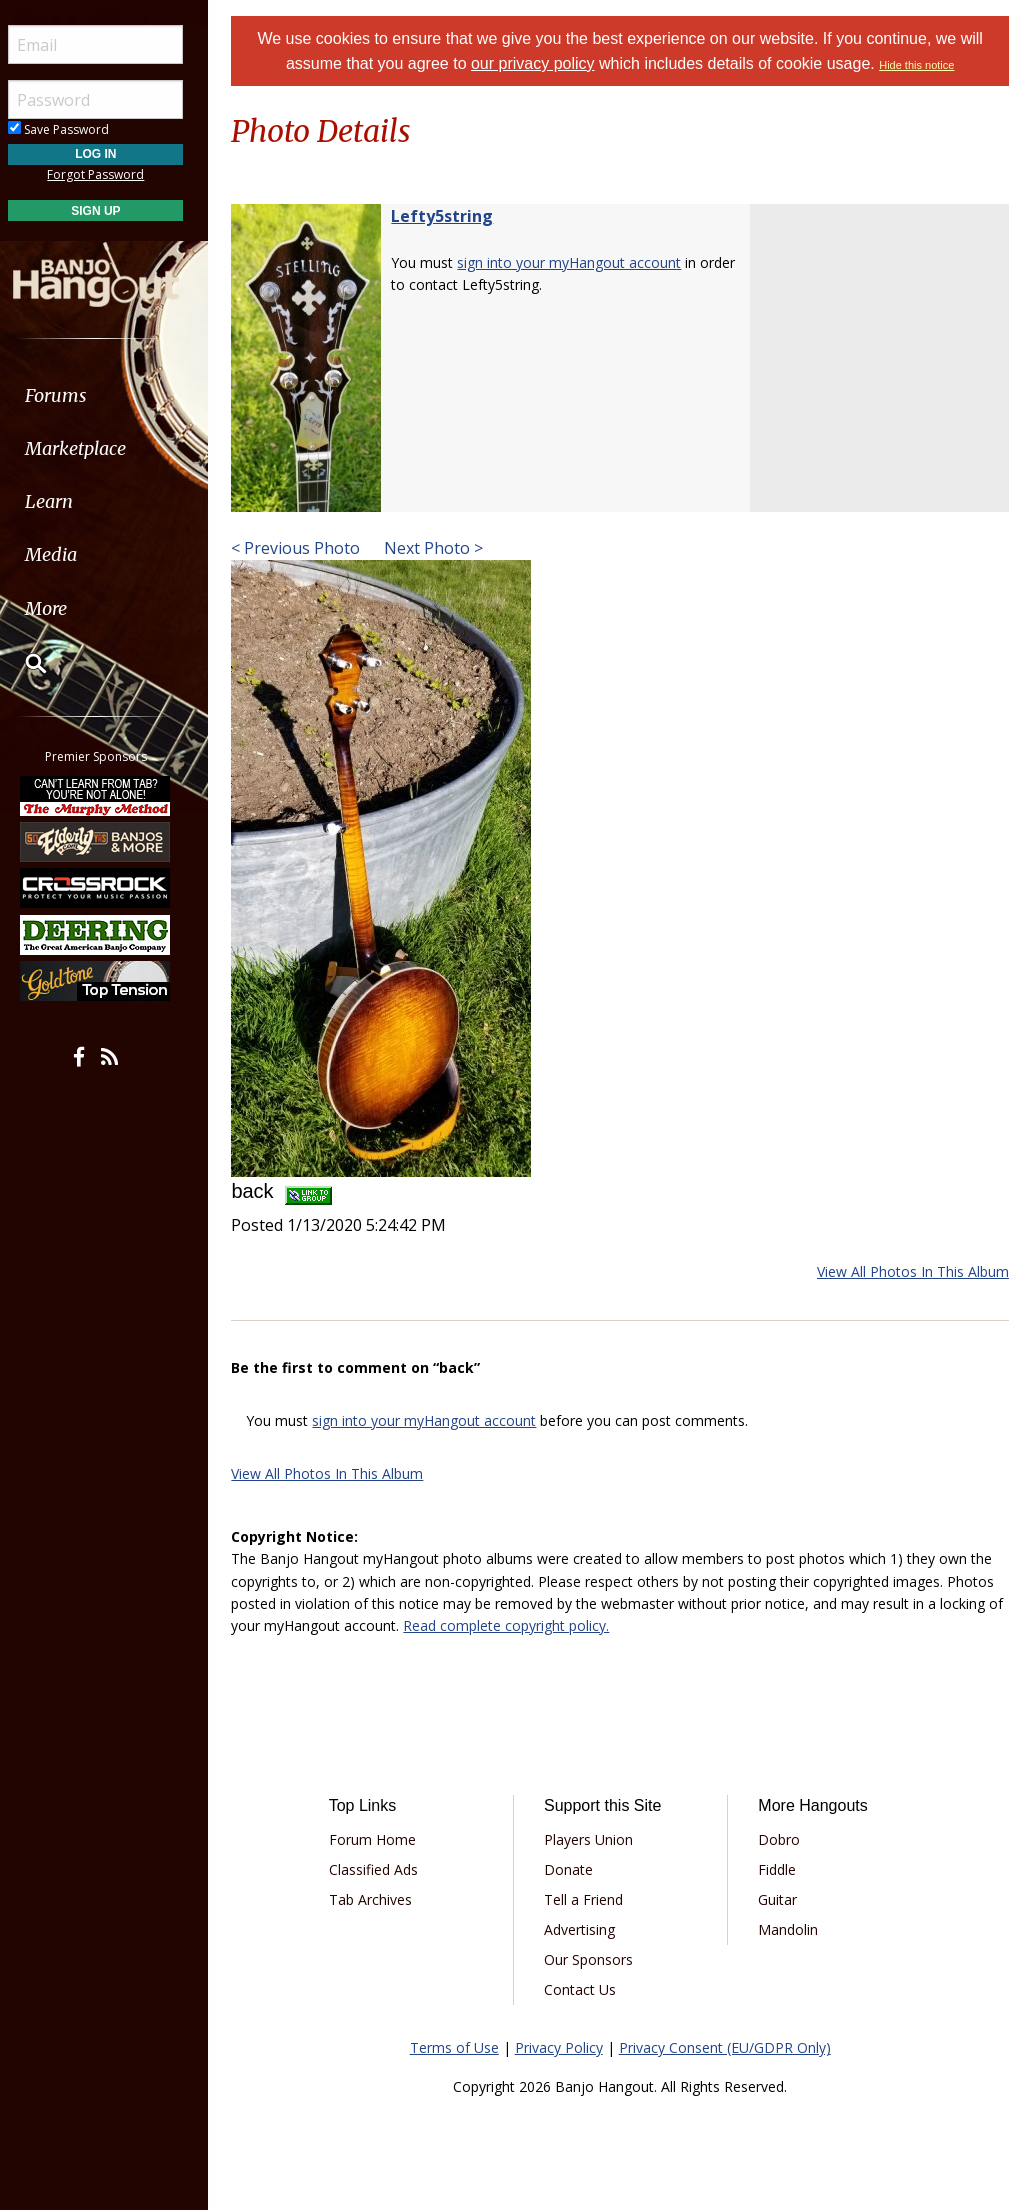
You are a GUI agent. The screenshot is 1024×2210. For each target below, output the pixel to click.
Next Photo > (440, 548)
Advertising (585, 1929)
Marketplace (92, 448)
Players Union (594, 1839)
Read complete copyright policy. (533, 1625)
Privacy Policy (563, 2047)
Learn (66, 501)
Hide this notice (921, 65)
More (63, 608)
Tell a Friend (589, 1899)
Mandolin (791, 1929)
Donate (574, 1869)
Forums (73, 395)
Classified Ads (381, 1869)
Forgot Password (112, 174)
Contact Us (586, 1989)
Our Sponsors (594, 1959)
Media (68, 554)
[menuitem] (112, 395)
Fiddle (780, 1869)
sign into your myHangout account (578, 262)
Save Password (75, 129)
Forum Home (380, 1839)
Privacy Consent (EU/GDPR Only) (729, 2047)
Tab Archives (378, 1899)
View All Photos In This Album (913, 1271)
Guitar (780, 1899)
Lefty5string (451, 216)
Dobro (782, 1839)
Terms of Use (458, 2047)
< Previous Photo (304, 548)
